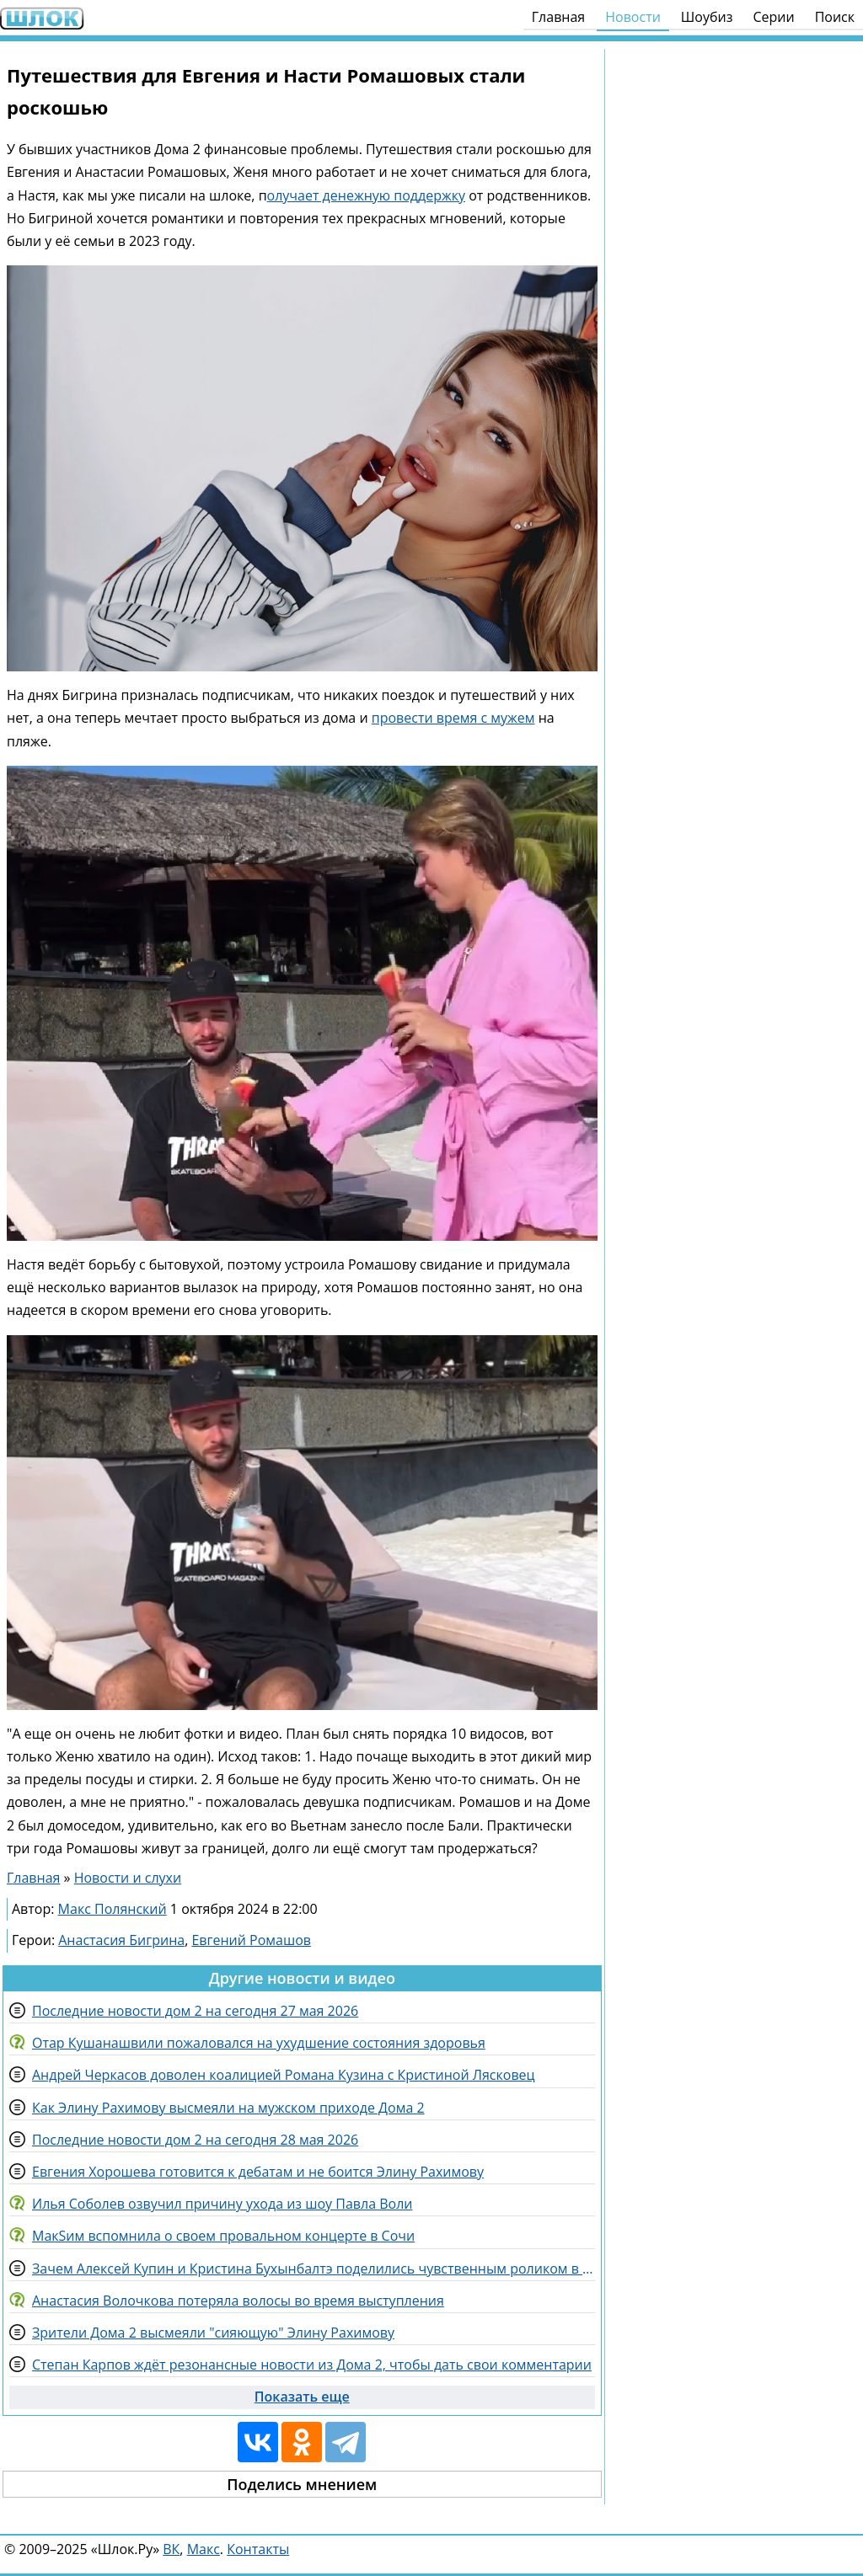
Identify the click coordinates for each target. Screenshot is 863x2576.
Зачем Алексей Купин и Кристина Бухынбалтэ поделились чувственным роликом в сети (313, 2268)
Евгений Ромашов (251, 1940)
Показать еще (302, 2396)
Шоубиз (707, 17)
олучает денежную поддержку (366, 195)
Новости (633, 17)
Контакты (258, 2549)
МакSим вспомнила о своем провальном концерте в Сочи (223, 2235)
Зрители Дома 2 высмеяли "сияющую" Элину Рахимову (213, 2332)
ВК (171, 2549)
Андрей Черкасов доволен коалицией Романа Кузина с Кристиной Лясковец (283, 2075)
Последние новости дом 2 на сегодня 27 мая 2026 (195, 2010)
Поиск (835, 17)
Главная (558, 17)
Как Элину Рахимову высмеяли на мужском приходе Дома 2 (228, 2107)
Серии (773, 17)
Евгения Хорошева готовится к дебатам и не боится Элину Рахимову (258, 2171)
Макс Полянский (112, 1909)
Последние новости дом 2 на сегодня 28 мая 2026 (195, 2139)
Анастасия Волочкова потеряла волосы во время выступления (238, 2300)
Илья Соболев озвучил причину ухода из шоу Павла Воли (222, 2203)
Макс (203, 2549)
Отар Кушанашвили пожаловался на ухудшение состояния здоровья (258, 2043)
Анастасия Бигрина (121, 1940)
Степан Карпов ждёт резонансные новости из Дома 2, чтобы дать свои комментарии (312, 2364)
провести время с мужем (453, 717)
